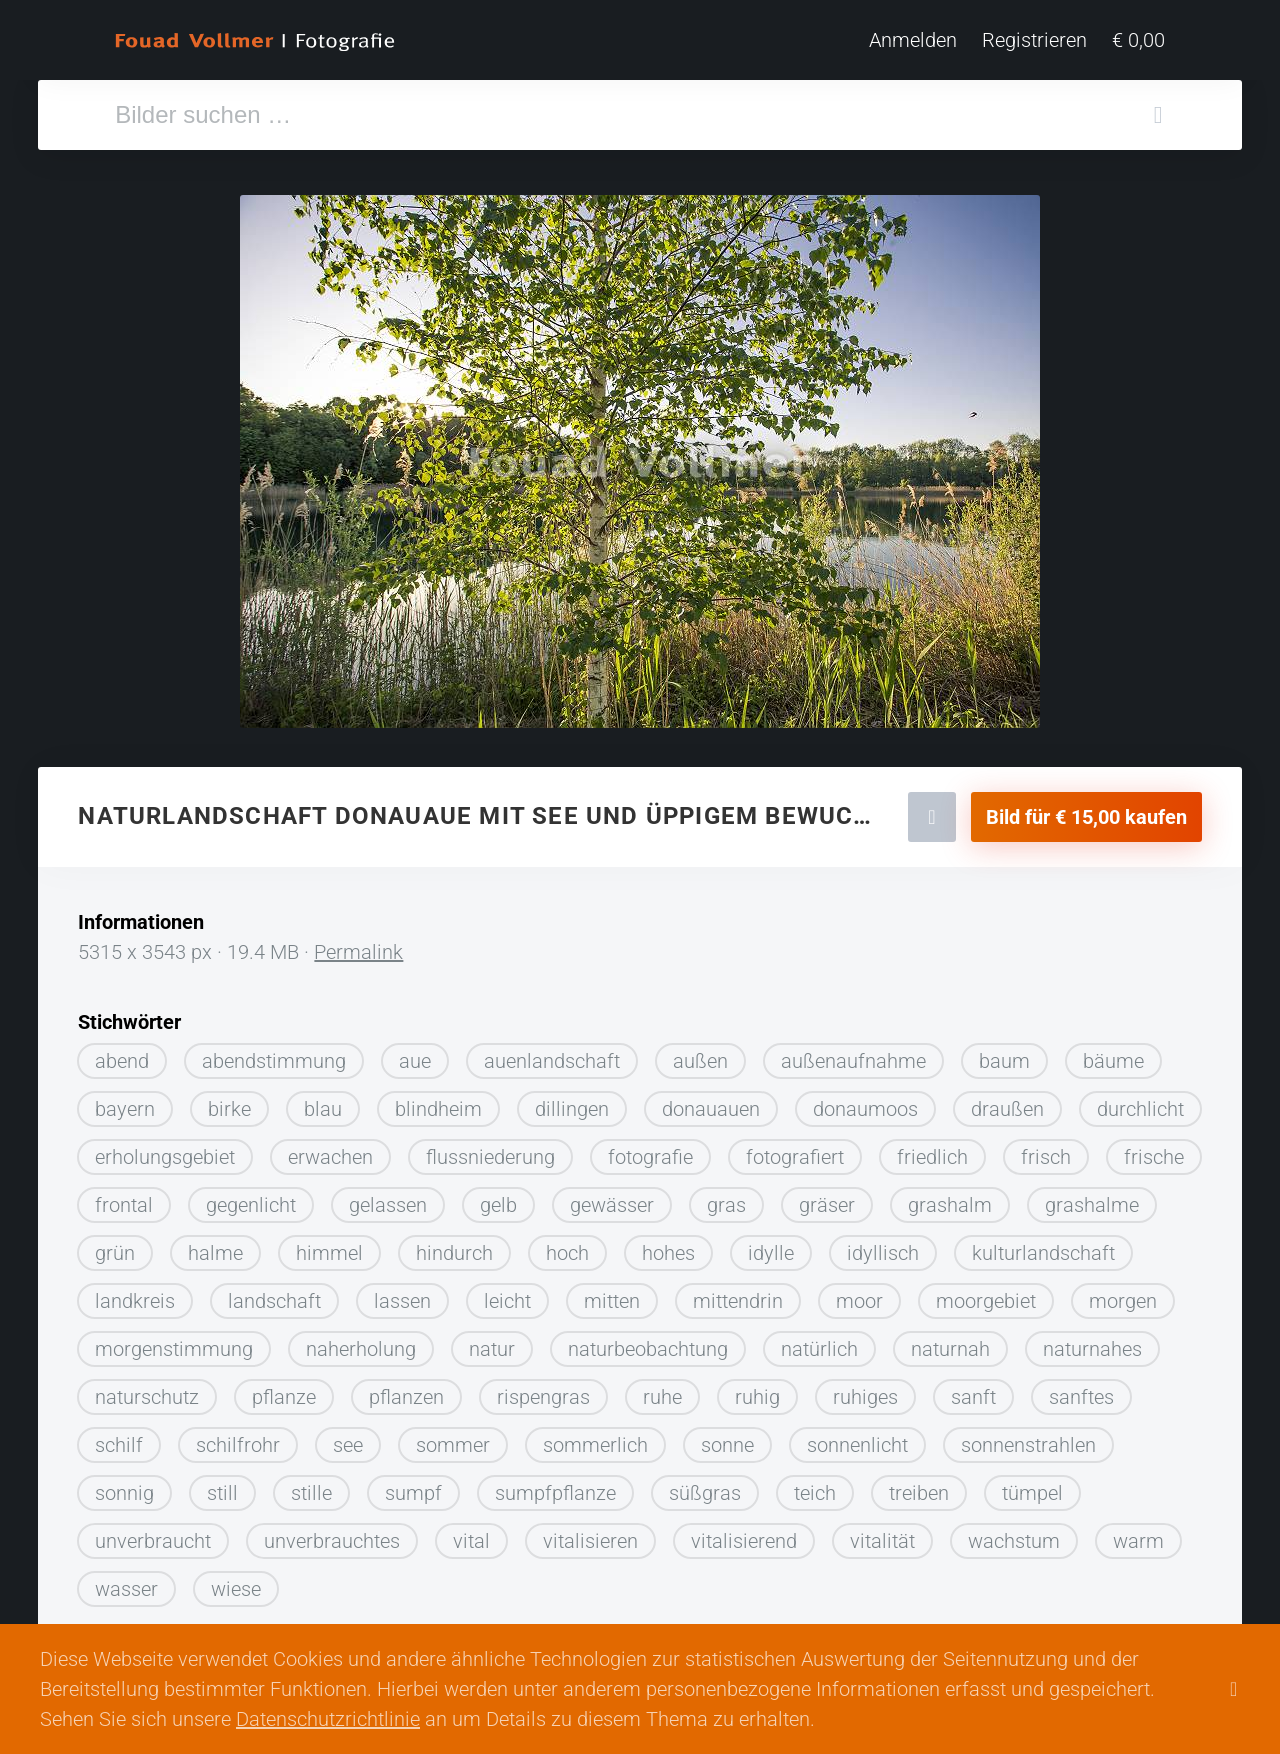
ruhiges (865, 1390)
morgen (1123, 1294)
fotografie (650, 1150)
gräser (827, 1198)
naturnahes (1092, 1342)
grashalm (950, 1198)
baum (1004, 1054)
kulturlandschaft (1043, 1246)
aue (415, 1054)
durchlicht (1140, 1102)
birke (229, 1102)
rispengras (543, 1390)
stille (311, 1486)
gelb (498, 1198)
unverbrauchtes (332, 1534)
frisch (1046, 1150)
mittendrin (738, 1294)
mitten (612, 1294)
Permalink (358, 945)
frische (1154, 1150)
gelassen (388, 1198)
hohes (668, 1246)
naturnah (950, 1342)
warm (1138, 1534)
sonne (727, 1438)
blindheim (438, 1102)
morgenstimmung (174, 1342)
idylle (771, 1246)
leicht (507, 1294)
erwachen (330, 1150)
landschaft (274, 1294)
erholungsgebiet (165, 1150)
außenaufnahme (853, 1054)
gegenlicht (251, 1198)
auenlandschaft (552, 1054)
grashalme (1092, 1198)
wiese (236, 1582)
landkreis (135, 1294)
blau (323, 1102)
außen (700, 1054)
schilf (119, 1438)
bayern (125, 1102)
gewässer (612, 1198)
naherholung (361, 1342)
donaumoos (865, 1102)
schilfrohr (238, 1438)
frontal (124, 1198)
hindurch (454, 1246)
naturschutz (147, 1390)
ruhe (662, 1390)
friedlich (932, 1150)
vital (471, 1534)
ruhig (757, 1390)
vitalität (882, 1534)
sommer (453, 1438)
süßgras (705, 1486)
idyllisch (883, 1246)
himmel (329, 1246)
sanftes (1081, 1390)
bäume (1113, 1054)
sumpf (413, 1486)
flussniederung (490, 1150)
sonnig (124, 1486)
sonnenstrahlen (1028, 1438)
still (222, 1486)
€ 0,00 (1138, 40)
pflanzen (406, 1390)
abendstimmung (274, 1054)
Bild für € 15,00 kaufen (1086, 810)
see (348, 1438)
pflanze (284, 1390)
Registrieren (1034, 40)
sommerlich (595, 1438)
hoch (567, 1246)
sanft (973, 1390)
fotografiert (795, 1150)
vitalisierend (744, 1534)
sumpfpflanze (555, 1486)
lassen (402, 1294)
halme (215, 1246)
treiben (919, 1486)
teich (815, 1486)
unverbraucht (153, 1534)
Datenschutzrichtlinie (328, 1719)
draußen (1007, 1102)
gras (726, 1198)
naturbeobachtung (648, 1342)
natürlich (819, 1342)
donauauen (711, 1102)
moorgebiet (986, 1294)
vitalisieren (590, 1534)
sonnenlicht (857, 1438)
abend (122, 1054)
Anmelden (913, 40)
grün (115, 1246)
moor (859, 1294)
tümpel (1032, 1486)
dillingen (572, 1102)
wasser (126, 1582)
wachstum (1014, 1534)
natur (492, 1342)
